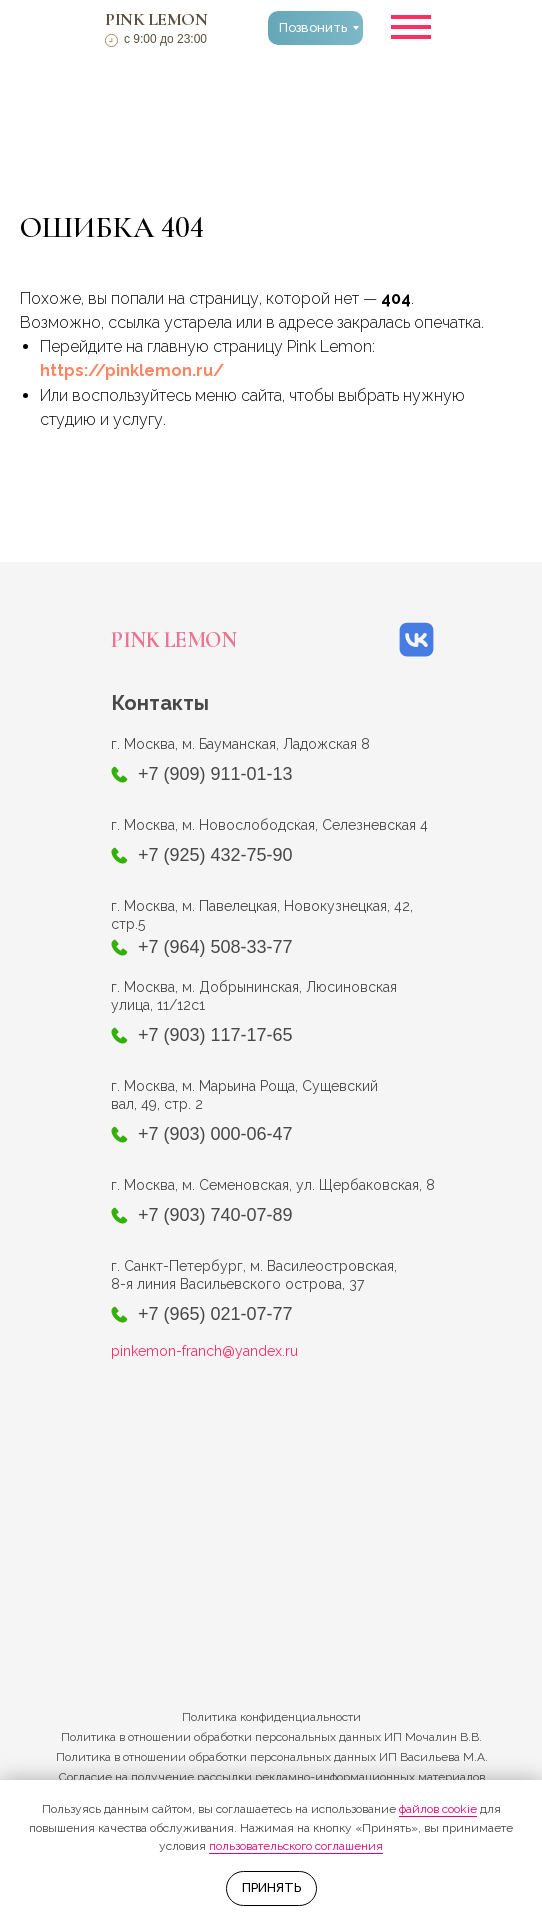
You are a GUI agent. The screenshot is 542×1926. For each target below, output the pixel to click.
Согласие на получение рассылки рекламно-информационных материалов (272, 1777)
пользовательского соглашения (296, 1846)
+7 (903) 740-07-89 (215, 1215)
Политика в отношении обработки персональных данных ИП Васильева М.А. (272, 1757)
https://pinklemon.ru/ (132, 370)
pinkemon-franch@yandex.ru (204, 1351)
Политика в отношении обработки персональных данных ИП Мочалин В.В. (271, 1737)
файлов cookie (438, 1809)
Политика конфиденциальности (271, 1717)
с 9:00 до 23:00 (165, 39)
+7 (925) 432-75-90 (215, 855)
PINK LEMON (156, 19)
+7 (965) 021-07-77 (215, 1314)
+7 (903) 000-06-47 (215, 1134)
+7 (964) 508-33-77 (215, 947)
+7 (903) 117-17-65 (215, 1035)
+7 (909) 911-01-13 (215, 774)
